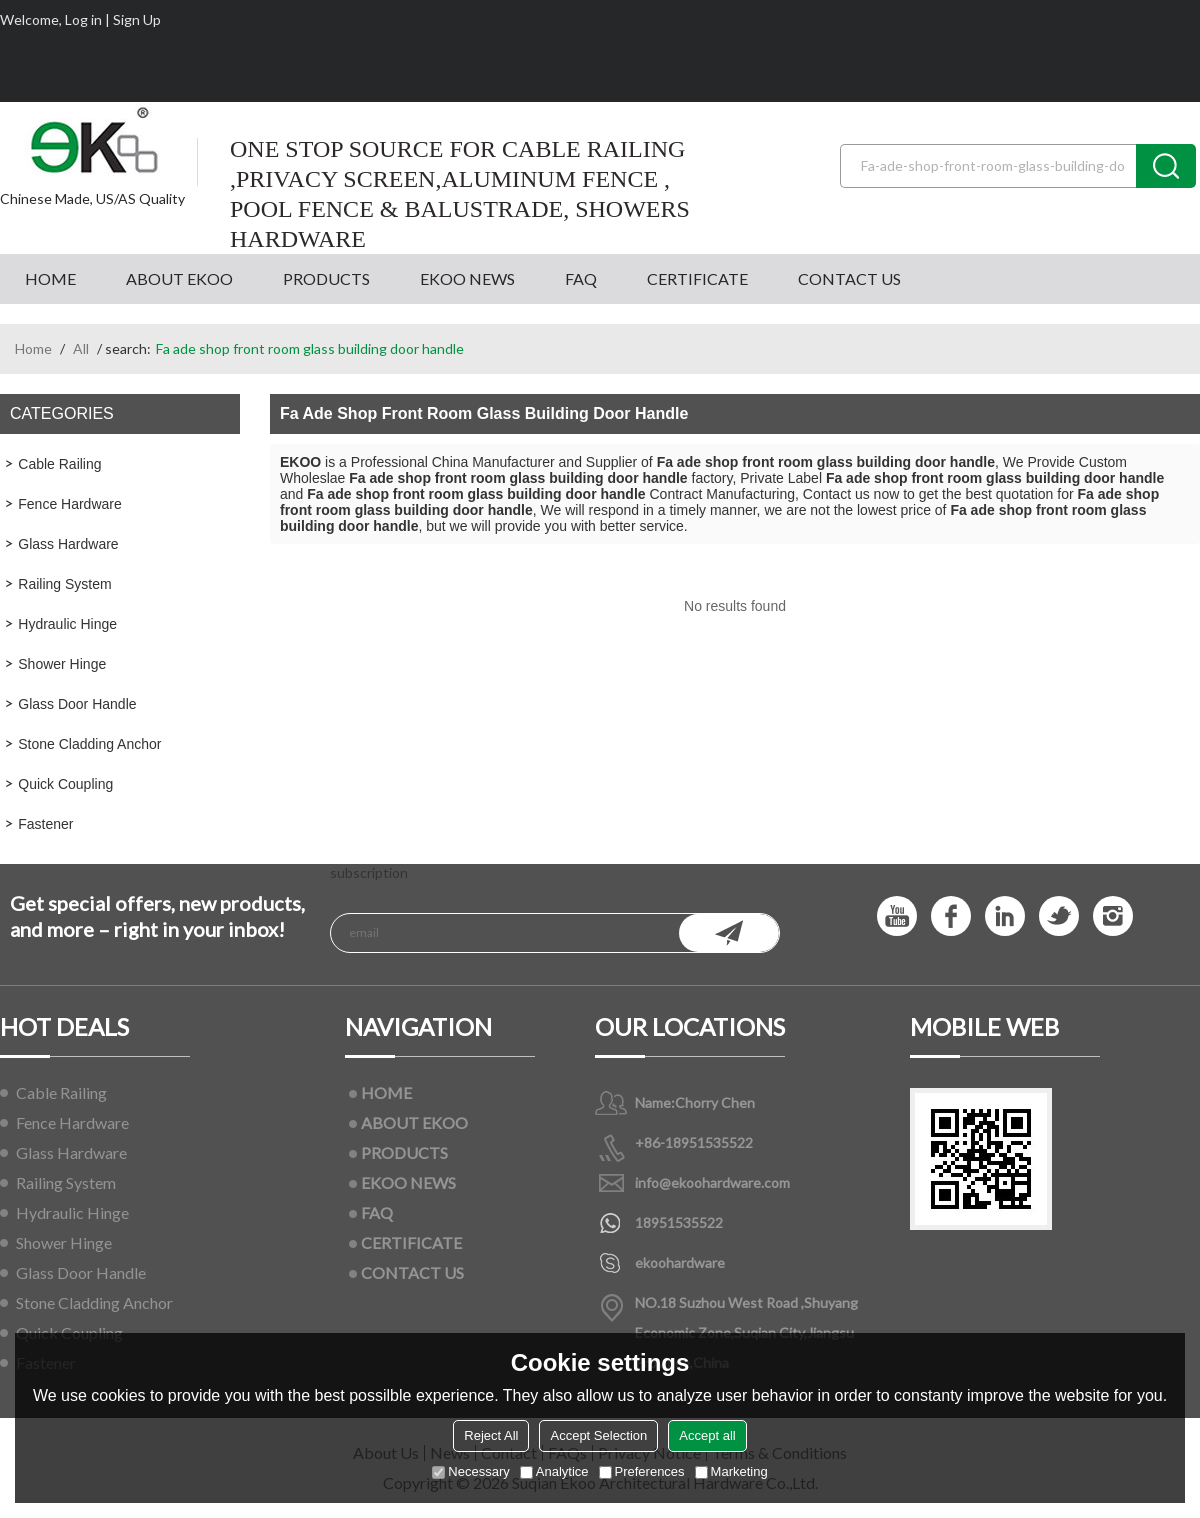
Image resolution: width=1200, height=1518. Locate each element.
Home (33, 348)
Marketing (731, 1471)
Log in (83, 19)
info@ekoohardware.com (712, 1182)
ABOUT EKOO (179, 278)
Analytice (554, 1471)
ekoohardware (680, 1262)
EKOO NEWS (467, 278)
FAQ (581, 278)
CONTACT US (849, 278)
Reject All (491, 1435)
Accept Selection (598, 1435)
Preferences (642, 1471)
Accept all (707, 1435)
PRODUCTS (326, 278)
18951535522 (679, 1222)
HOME (50, 278)
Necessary (470, 1471)
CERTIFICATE (697, 278)
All (81, 348)
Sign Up (137, 19)
